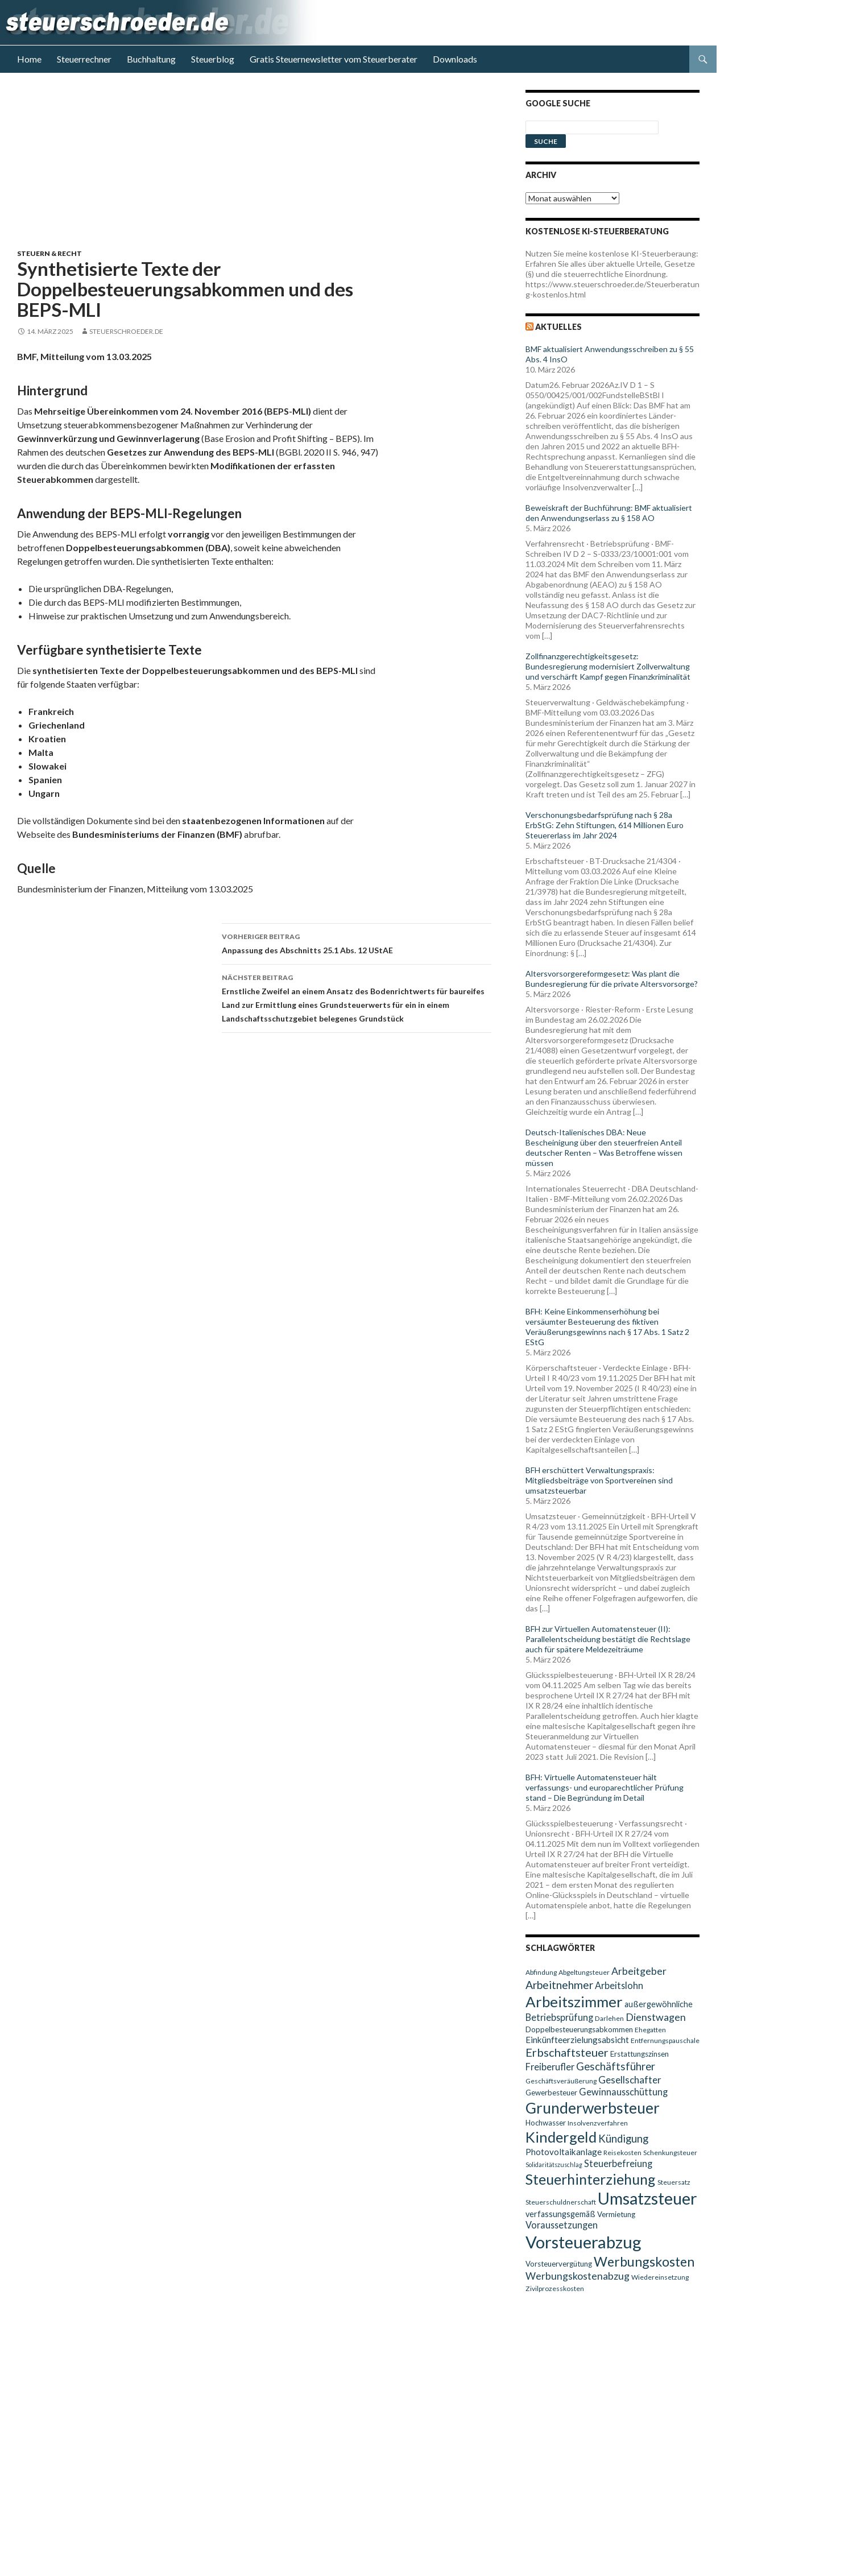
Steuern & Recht (49, 253)
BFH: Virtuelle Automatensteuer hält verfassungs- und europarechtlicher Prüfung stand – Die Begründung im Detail (604, 1787)
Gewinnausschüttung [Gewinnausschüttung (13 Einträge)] (623, 2091)
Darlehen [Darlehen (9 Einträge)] (609, 2018)
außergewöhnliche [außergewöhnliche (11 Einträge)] (658, 2004)
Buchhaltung (151, 58)
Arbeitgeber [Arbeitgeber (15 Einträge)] (639, 1971)
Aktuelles (558, 327)
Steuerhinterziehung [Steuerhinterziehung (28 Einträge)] (590, 2179)
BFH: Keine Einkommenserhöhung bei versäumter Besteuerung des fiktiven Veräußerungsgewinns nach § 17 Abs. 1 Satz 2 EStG (607, 1326)
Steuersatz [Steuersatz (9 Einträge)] (673, 2182)
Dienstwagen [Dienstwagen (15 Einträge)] (656, 2017)
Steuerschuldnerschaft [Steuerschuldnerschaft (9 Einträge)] (560, 2202)
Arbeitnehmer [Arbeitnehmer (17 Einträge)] (559, 1984)
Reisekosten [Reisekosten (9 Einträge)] (622, 2152)
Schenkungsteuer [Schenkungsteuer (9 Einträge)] (670, 2152)
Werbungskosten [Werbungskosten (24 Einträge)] (644, 2261)
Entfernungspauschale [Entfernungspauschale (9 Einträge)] (665, 2040)
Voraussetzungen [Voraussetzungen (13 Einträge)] (561, 2224)
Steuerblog (212, 58)
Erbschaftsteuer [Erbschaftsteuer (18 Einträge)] (567, 2052)
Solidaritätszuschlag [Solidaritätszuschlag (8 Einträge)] (553, 2164)
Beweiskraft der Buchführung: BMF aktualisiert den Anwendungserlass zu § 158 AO (608, 513)
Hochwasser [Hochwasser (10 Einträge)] (545, 2122)
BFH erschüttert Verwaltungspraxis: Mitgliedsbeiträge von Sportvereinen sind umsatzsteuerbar (599, 1480)
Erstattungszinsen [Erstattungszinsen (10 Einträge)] (639, 2053)
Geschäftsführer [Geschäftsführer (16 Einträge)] (615, 2066)
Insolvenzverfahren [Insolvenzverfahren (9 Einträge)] (598, 2123)
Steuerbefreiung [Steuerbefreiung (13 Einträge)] (618, 2163)
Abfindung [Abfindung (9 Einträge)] (541, 1972)
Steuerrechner (84, 58)
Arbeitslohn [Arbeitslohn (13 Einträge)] (619, 1985)
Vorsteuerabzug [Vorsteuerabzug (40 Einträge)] (583, 2242)
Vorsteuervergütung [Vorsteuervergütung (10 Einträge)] (558, 2263)
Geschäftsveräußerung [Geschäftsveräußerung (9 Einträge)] (561, 2081)
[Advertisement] (261, 169)
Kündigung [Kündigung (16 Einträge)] (623, 2138)
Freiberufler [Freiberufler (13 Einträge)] (549, 2066)
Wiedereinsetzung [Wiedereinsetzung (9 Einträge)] (660, 2277)
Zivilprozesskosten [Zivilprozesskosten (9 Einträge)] (554, 2288)
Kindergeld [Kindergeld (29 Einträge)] (561, 2136)
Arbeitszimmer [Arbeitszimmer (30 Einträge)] (574, 2001)
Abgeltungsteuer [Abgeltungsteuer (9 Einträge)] (584, 1972)
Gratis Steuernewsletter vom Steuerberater (333, 58)
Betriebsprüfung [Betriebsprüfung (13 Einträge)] (559, 2017)
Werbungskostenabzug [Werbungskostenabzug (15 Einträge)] (577, 2276)
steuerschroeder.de (126, 331)
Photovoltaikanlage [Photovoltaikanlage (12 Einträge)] (563, 2152)
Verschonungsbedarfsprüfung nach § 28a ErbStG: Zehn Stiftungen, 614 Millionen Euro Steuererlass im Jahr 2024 (604, 825)
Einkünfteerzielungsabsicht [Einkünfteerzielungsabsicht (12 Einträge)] (577, 2040)
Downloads (455, 58)
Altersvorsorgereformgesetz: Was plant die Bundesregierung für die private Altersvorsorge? (611, 979)
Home (29, 58)
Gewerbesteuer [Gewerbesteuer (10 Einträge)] (551, 2092)
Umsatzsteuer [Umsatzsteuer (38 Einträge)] (647, 2198)
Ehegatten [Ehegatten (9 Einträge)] (650, 2029)
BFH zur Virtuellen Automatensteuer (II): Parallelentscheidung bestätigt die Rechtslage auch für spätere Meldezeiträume (607, 1639)
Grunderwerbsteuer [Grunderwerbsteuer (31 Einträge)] (592, 2108)
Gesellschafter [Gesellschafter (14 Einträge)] (629, 2080)
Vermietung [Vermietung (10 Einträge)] (616, 2214)
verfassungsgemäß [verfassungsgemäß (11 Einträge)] (560, 2214)
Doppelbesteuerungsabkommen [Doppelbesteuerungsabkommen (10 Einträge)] (579, 2029)
